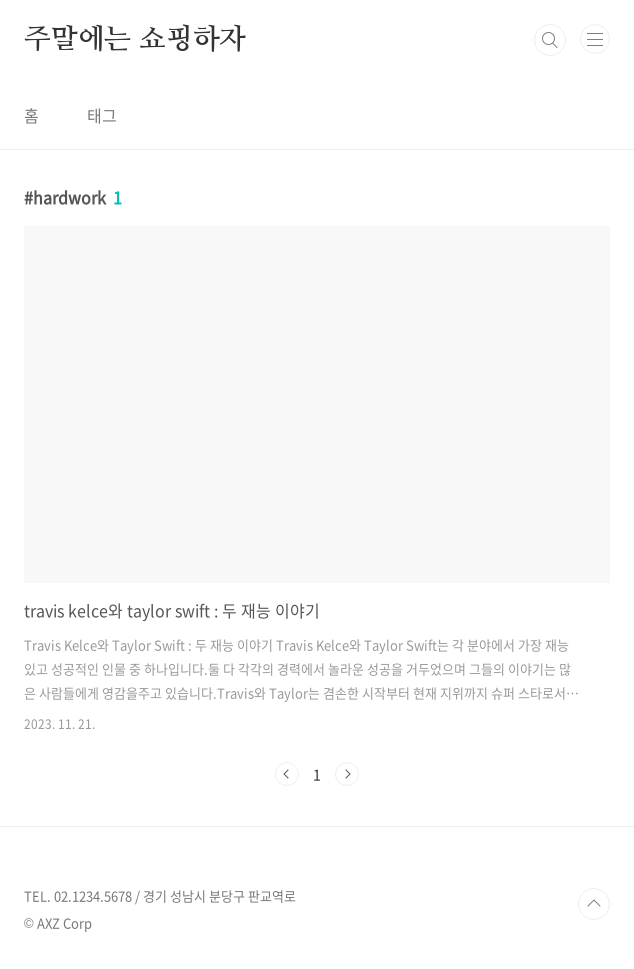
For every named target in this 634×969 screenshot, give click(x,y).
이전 (287, 774)
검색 (550, 40)
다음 (347, 774)
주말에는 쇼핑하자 (135, 40)
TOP (594, 904)
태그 (102, 115)
